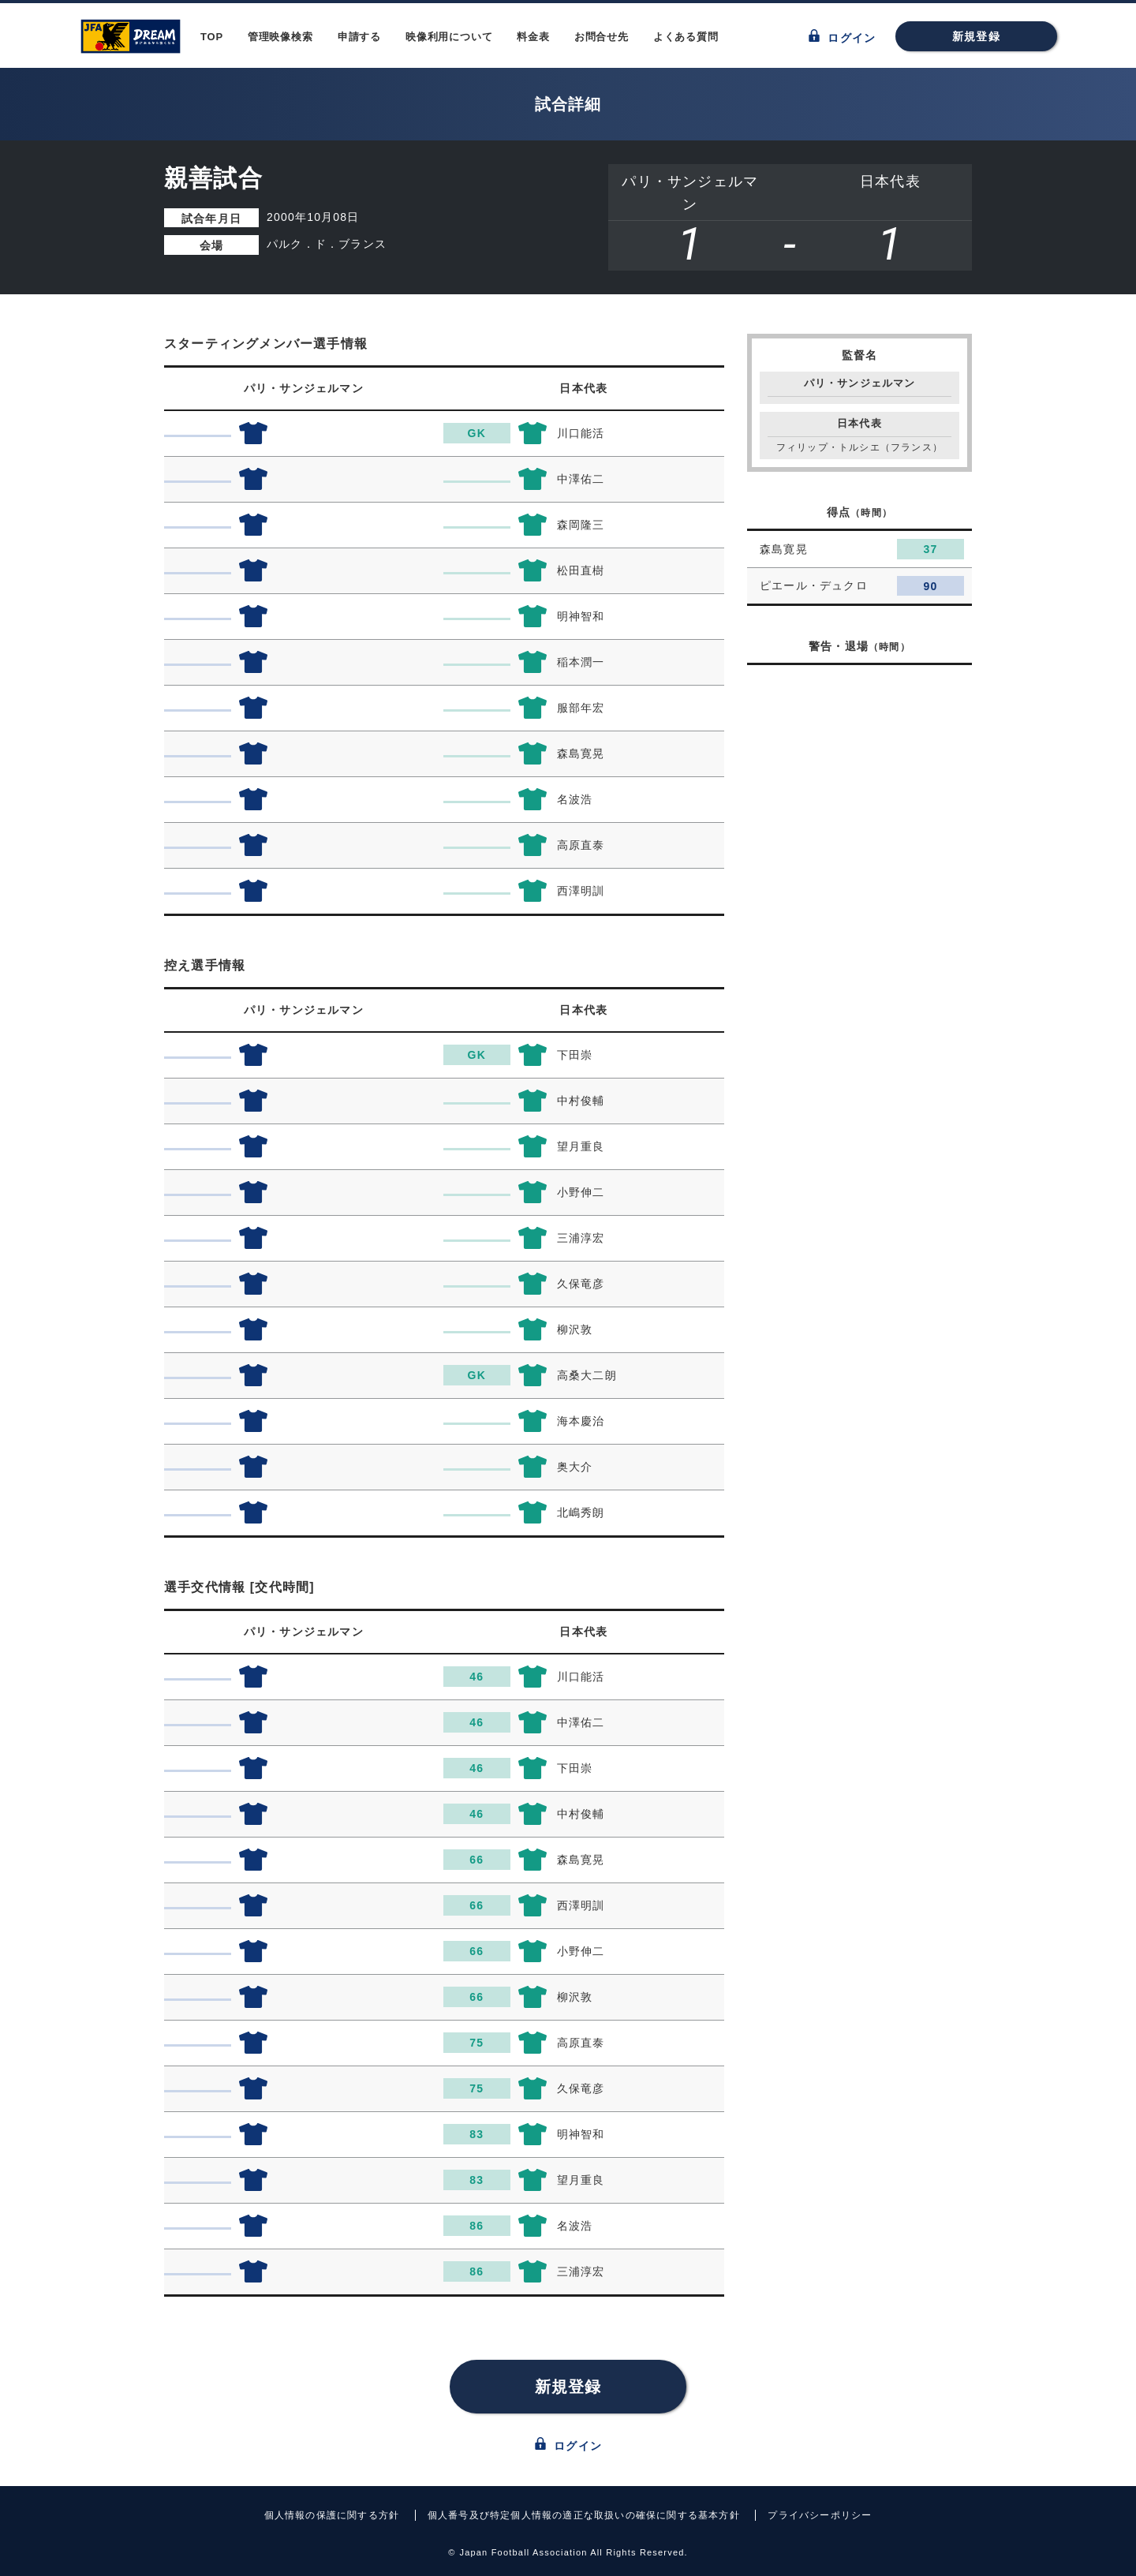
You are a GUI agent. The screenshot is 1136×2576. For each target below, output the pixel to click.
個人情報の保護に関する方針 (332, 2515)
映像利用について (448, 37)
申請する (359, 37)
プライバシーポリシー (820, 2515)
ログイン (842, 36)
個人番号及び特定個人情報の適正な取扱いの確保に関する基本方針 (584, 2515)
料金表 (533, 37)
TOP (211, 37)
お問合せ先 (601, 37)
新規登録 (976, 36)
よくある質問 (686, 37)
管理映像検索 (280, 37)
